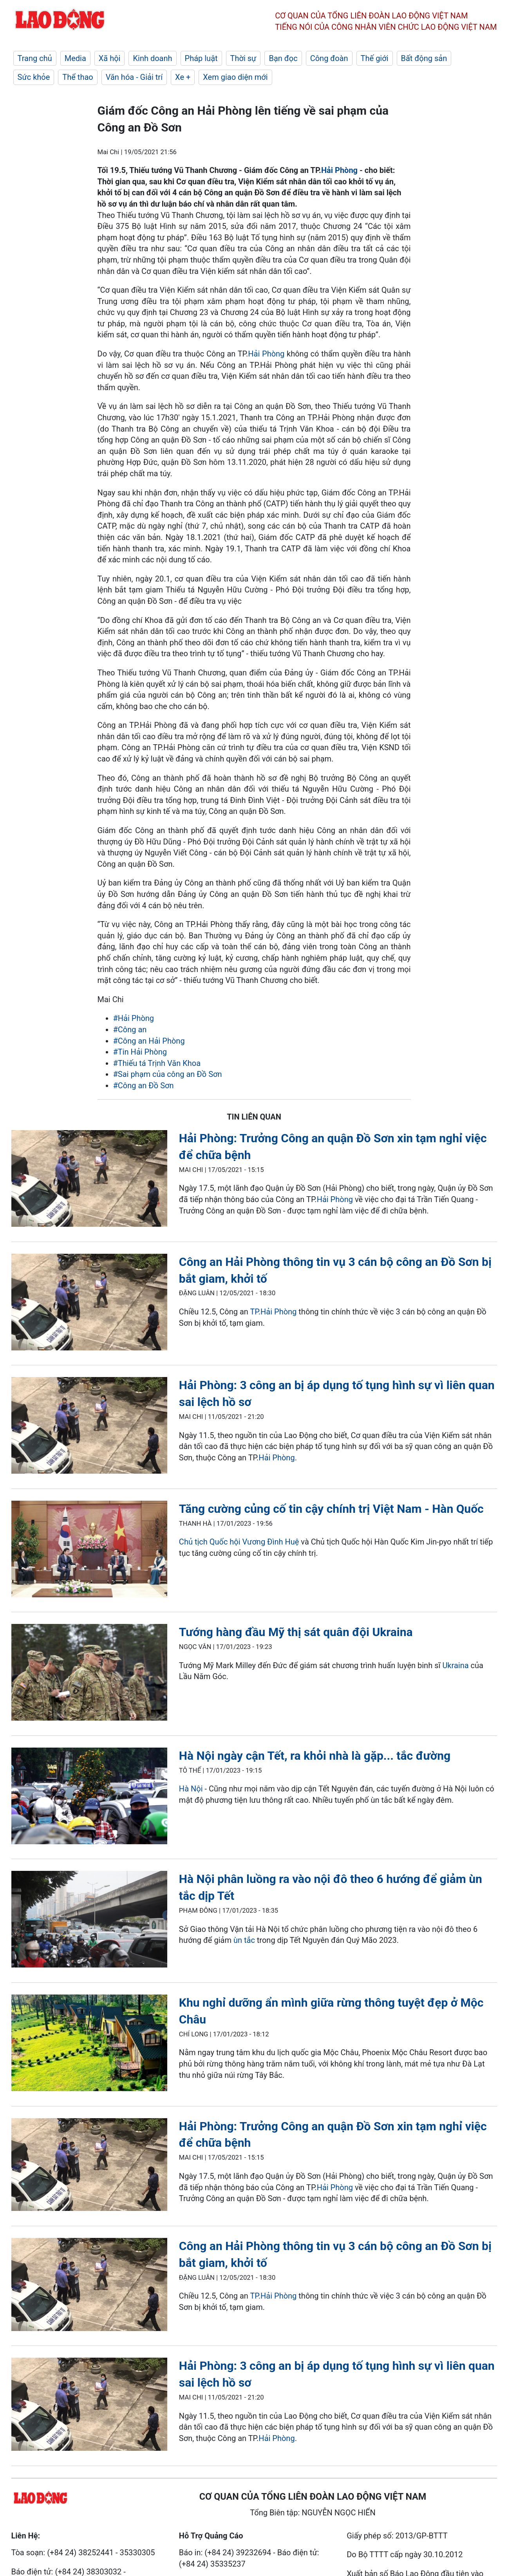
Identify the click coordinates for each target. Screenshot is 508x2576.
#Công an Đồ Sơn (143, 1085)
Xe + (182, 77)
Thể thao (77, 77)
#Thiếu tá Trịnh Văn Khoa (157, 1063)
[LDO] (89, 1180)
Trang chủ (35, 58)
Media (75, 58)
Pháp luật (201, 58)
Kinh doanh (152, 58)
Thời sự (243, 58)
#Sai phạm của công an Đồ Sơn (167, 1074)
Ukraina (455, 1665)
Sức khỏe (34, 77)
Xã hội (110, 58)
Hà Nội (191, 1788)
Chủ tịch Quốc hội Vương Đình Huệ (239, 1541)
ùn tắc (244, 1940)
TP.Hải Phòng (273, 1311)
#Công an (130, 1029)
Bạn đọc (283, 58)
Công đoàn (329, 58)
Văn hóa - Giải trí (134, 77)
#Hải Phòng (133, 1018)
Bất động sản (424, 58)
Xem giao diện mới (235, 77)
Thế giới (375, 58)
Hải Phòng (339, 170)
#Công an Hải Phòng (149, 1041)
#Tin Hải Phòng (140, 1052)
